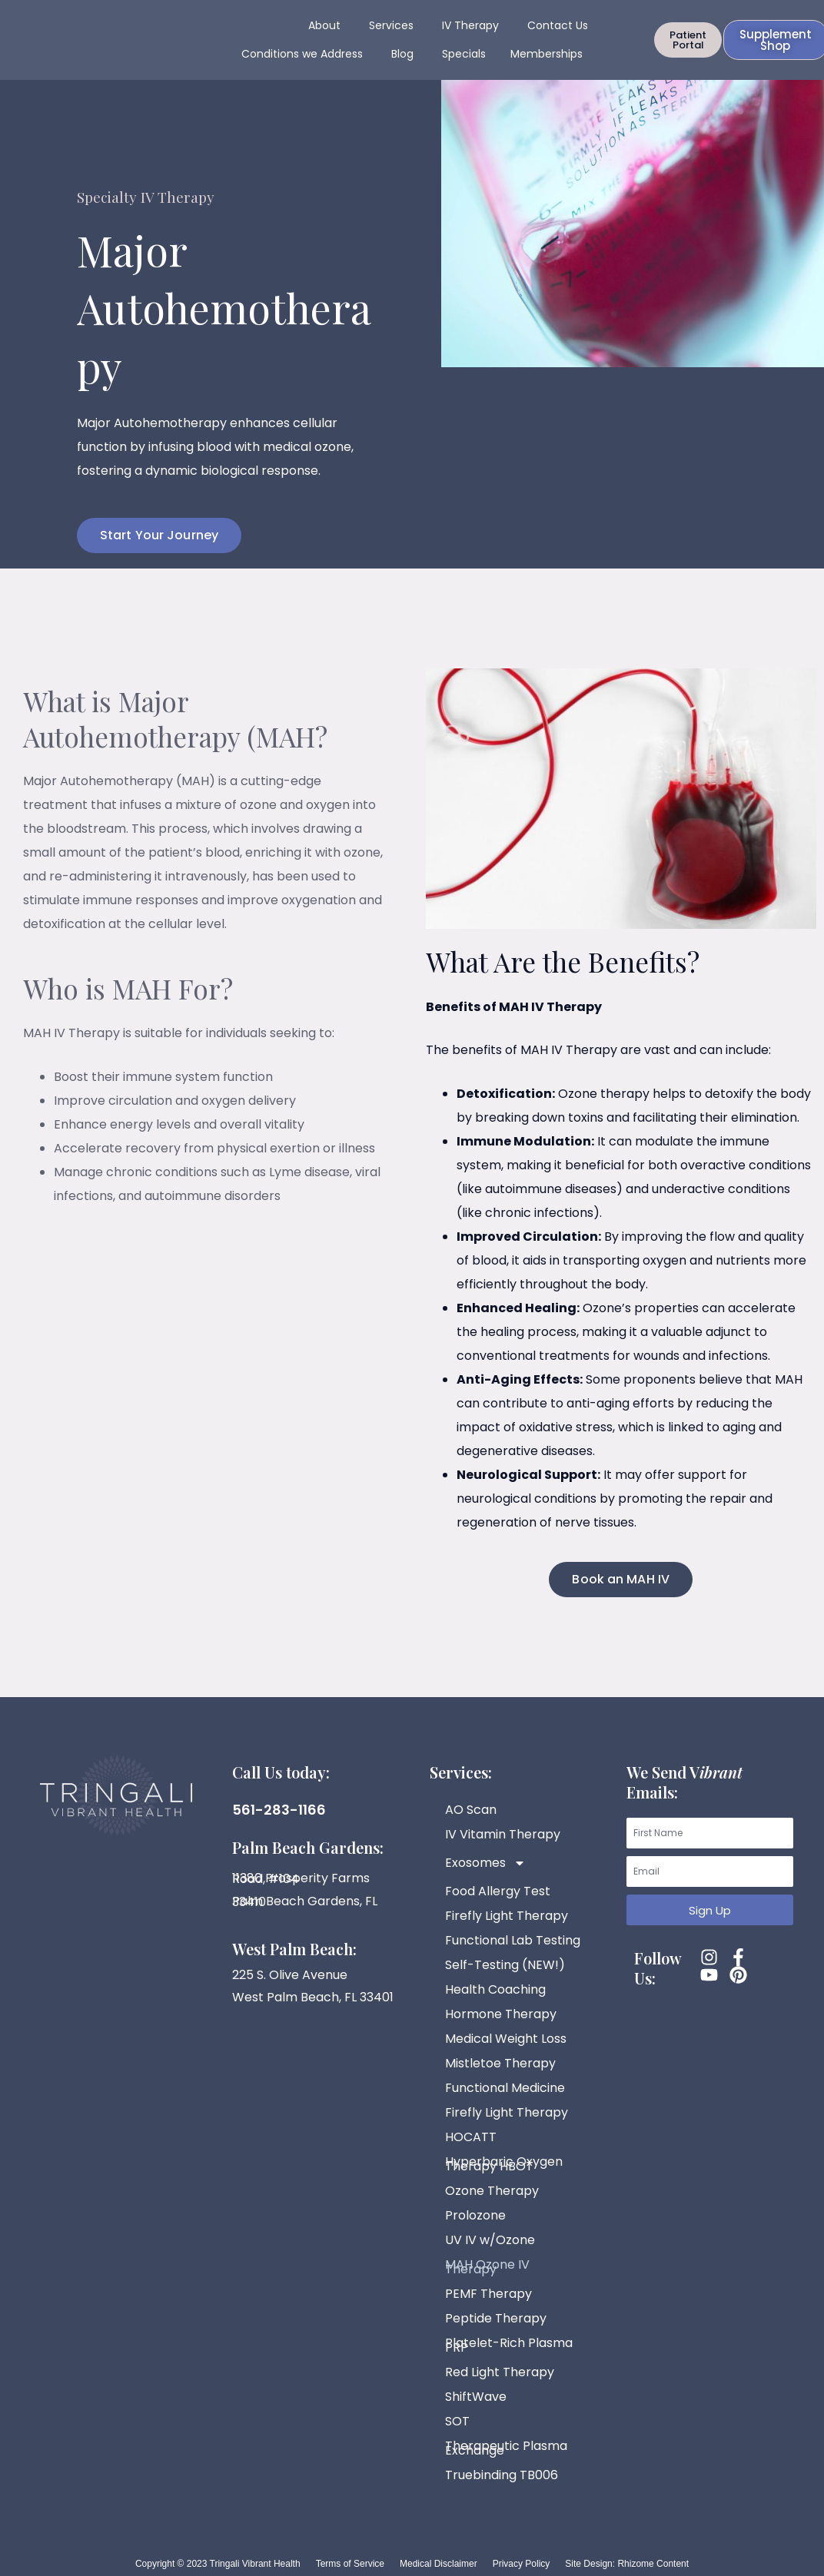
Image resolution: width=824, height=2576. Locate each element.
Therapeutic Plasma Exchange (506, 2448)
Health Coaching (495, 1989)
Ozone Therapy (492, 2191)
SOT (457, 2421)
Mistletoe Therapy (500, 2063)
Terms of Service (350, 2563)
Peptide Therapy (496, 2318)
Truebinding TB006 (501, 2475)
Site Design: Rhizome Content (627, 2563)
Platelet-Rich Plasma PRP (509, 2345)
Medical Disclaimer (438, 2563)
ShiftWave (476, 2396)
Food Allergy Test (497, 1891)
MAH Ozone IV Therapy (487, 2267)
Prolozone (475, 2215)
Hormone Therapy (501, 2014)
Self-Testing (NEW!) (505, 1965)
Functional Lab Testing (512, 1940)
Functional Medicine (505, 2088)
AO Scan (471, 1809)
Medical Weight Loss (505, 2038)
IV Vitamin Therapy (502, 1834)
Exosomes (485, 1863)
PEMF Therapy (488, 2293)
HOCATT (471, 2137)
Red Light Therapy (499, 2372)
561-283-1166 (279, 1809)
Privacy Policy (521, 2563)
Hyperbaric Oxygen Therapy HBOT (504, 2164)
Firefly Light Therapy (506, 1916)
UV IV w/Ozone (490, 2240)
